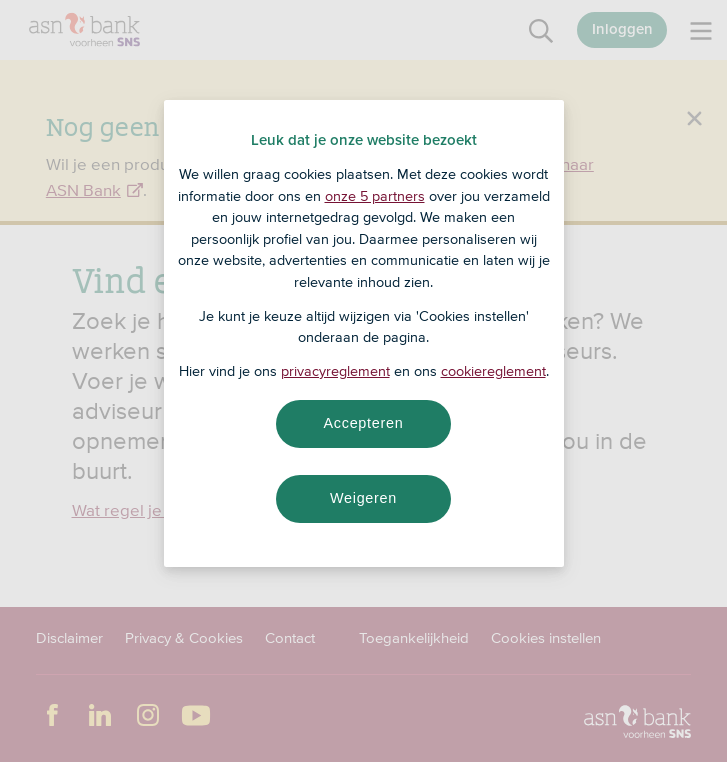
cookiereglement (493, 371)
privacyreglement (335, 371)
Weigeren (363, 498)
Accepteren (364, 423)
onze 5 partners (375, 196)
